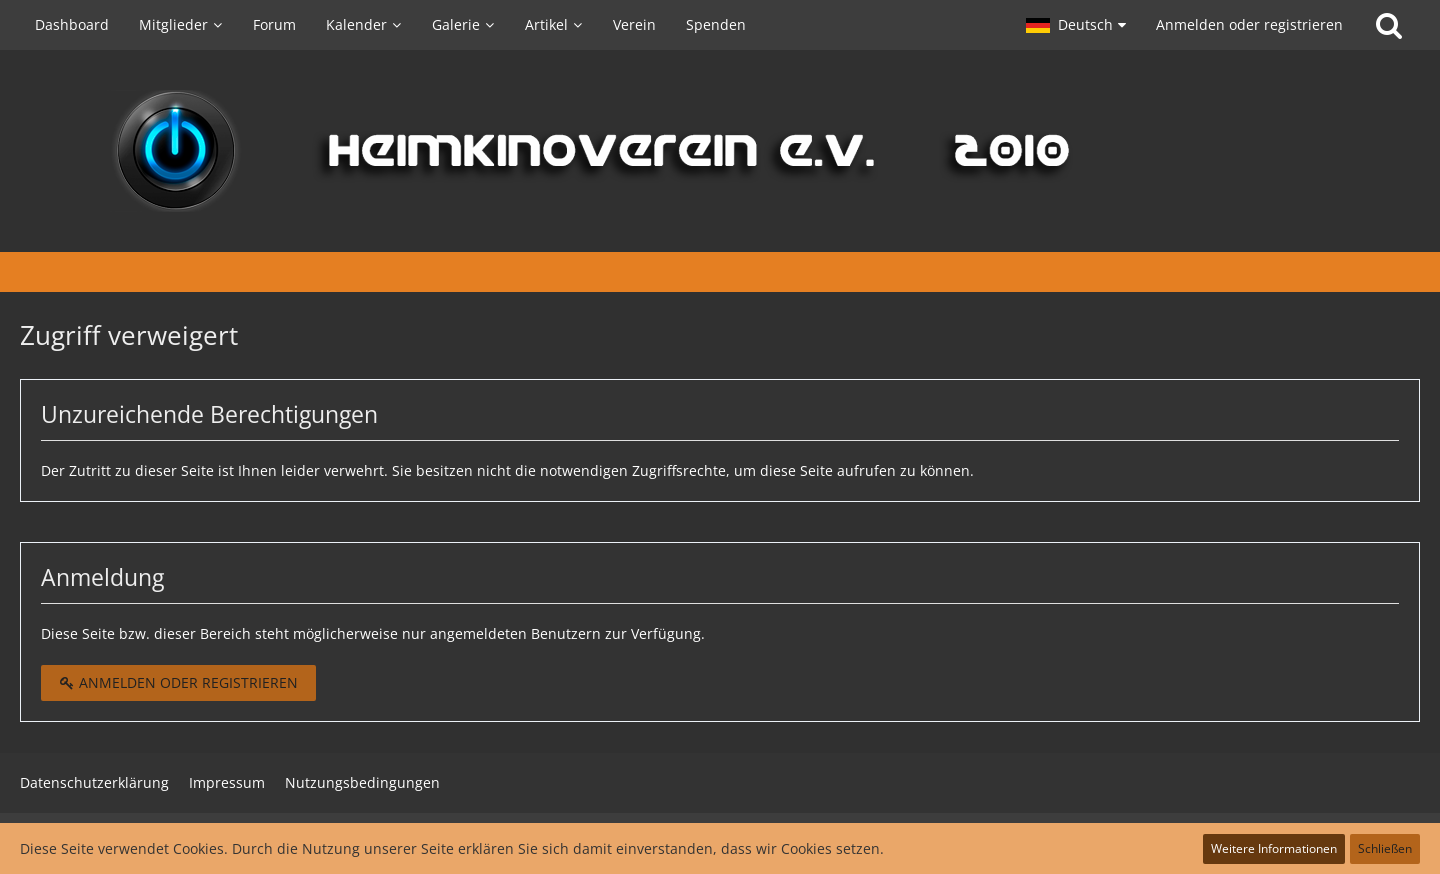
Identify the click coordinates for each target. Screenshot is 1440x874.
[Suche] (1389, 25)
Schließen (1385, 848)
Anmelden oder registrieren (1249, 24)
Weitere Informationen (1274, 848)
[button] (1076, 25)
